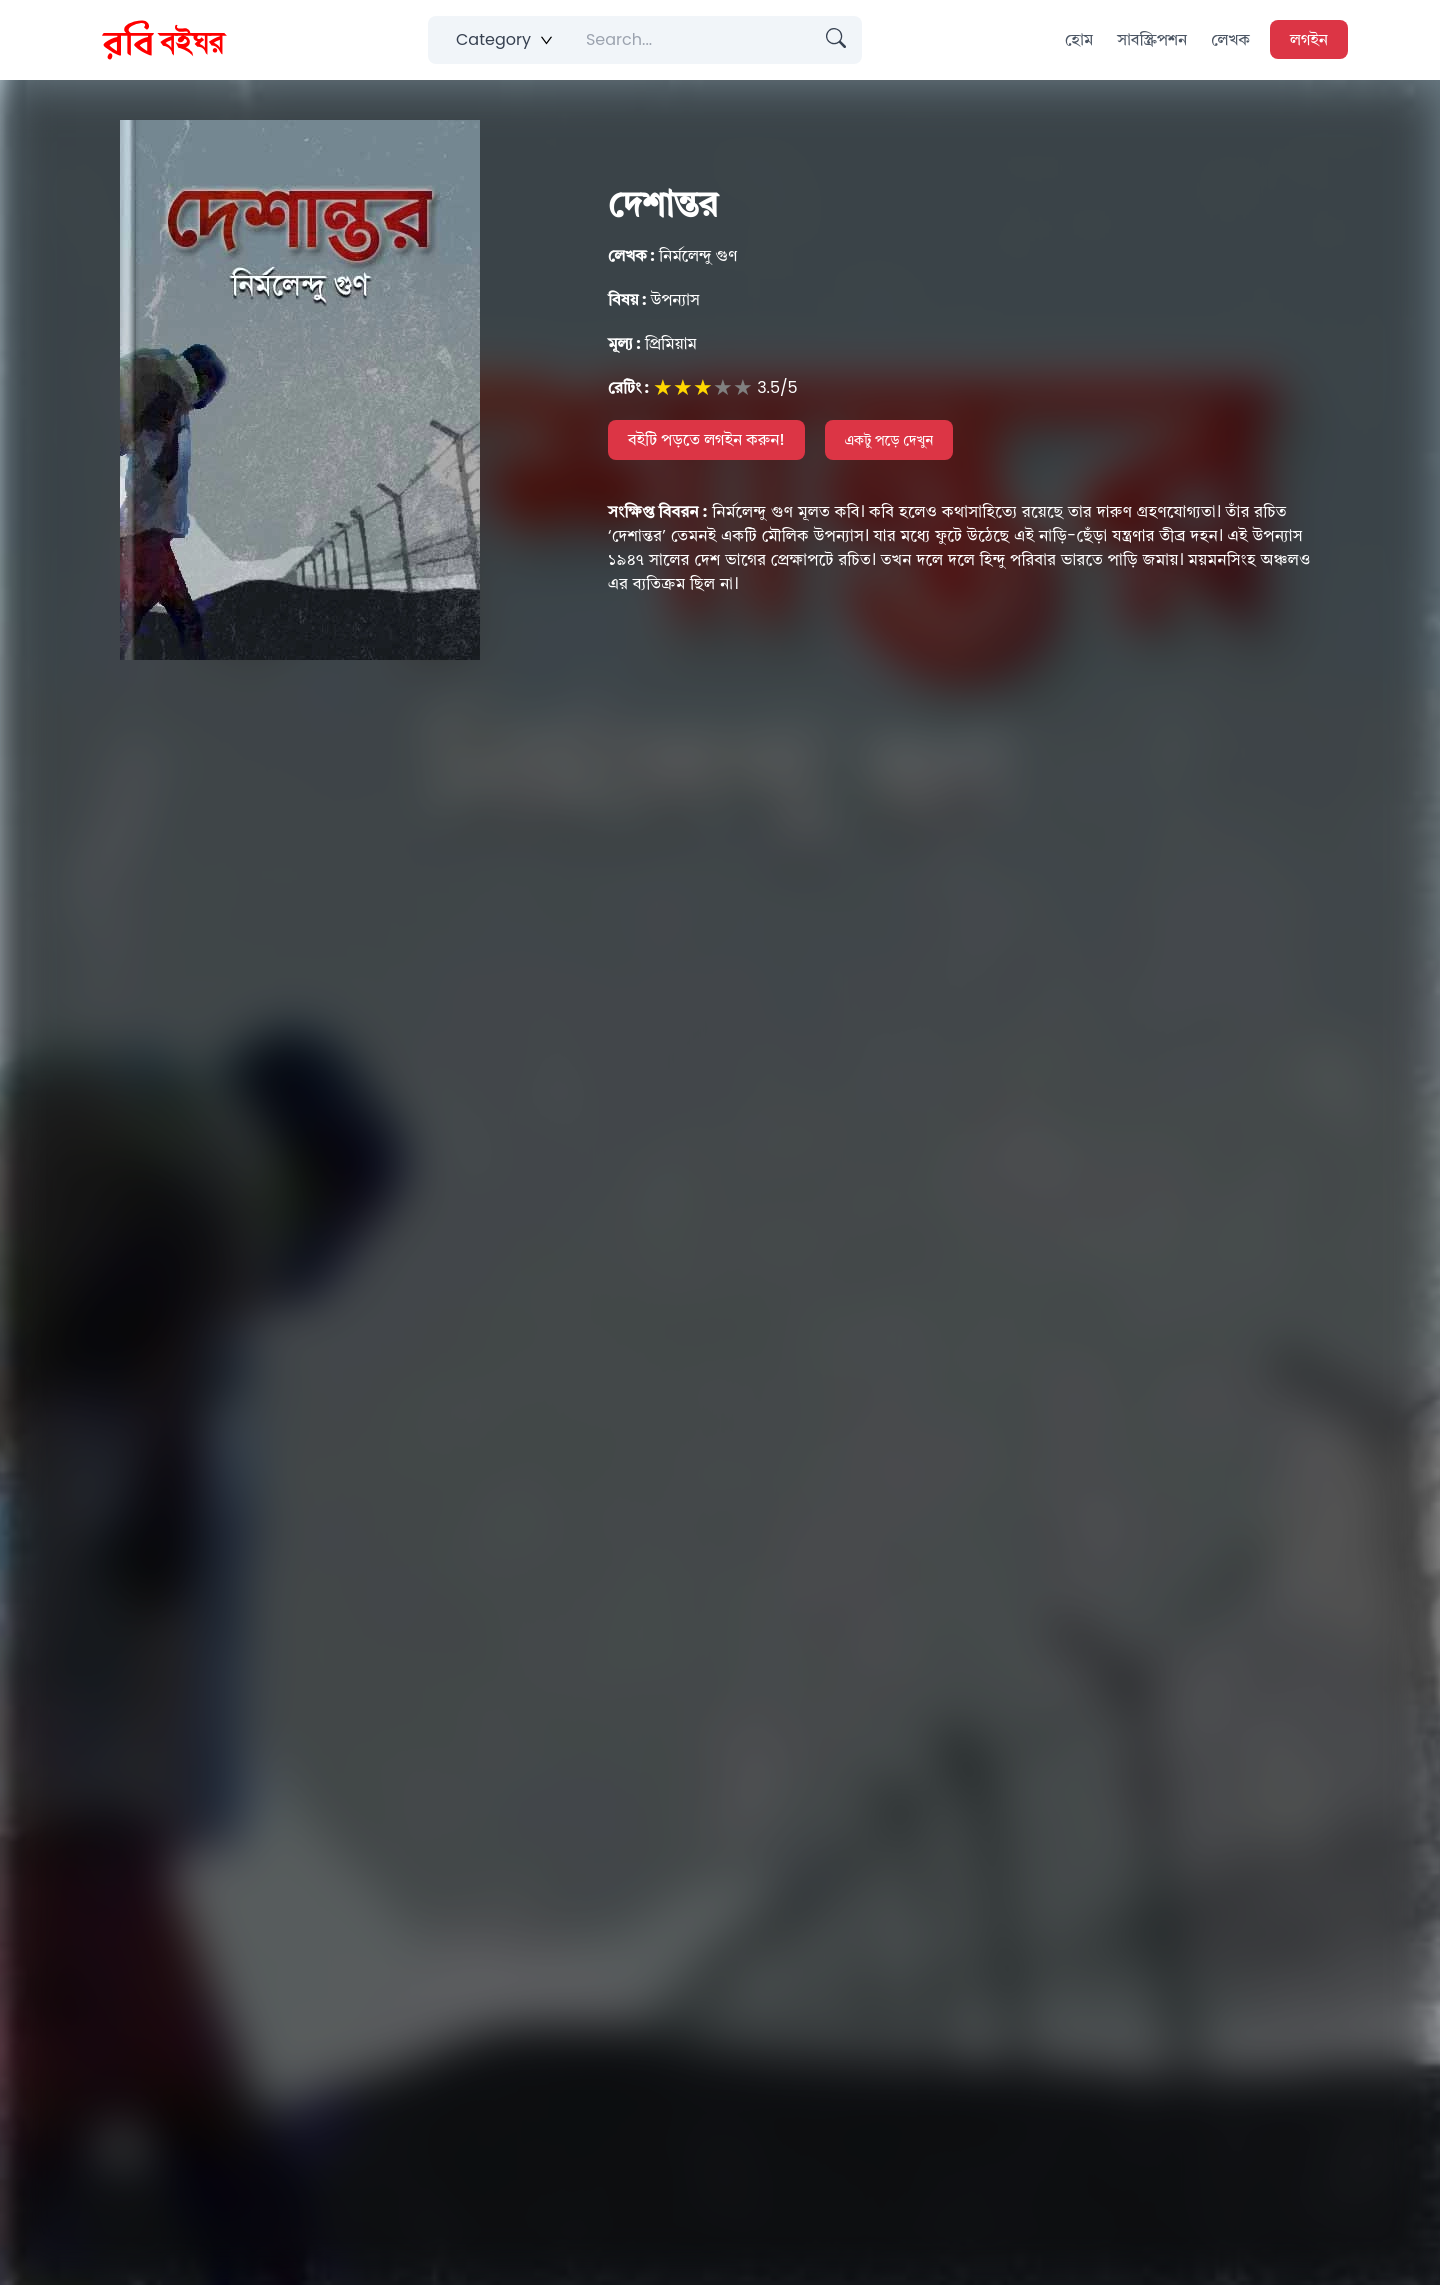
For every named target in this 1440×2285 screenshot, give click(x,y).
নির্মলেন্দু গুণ (672, 255)
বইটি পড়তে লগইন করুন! (706, 439)
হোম (1079, 39)
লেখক (1230, 39)
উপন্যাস (654, 299)
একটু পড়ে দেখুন (889, 440)
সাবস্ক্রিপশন (1152, 39)
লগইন (1309, 39)
